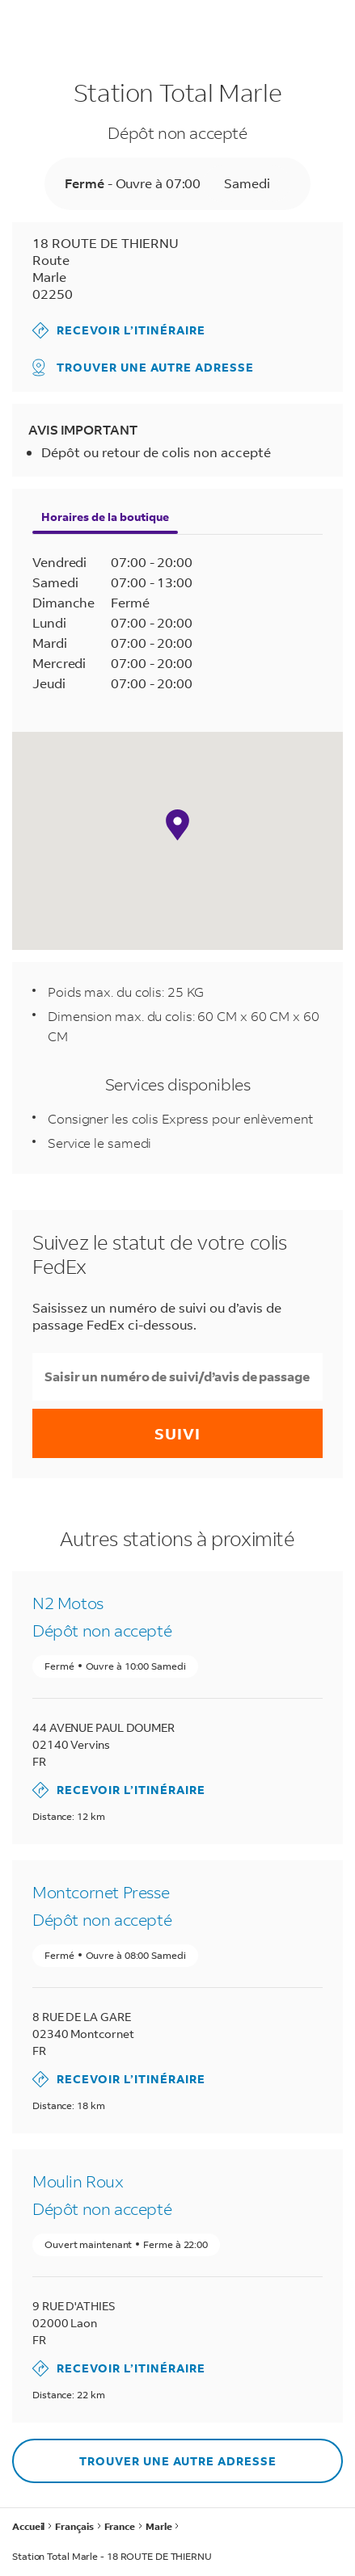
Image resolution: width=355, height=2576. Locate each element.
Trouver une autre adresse (143, 367)
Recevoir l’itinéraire (118, 330)
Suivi (177, 1433)
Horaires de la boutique (105, 516)
